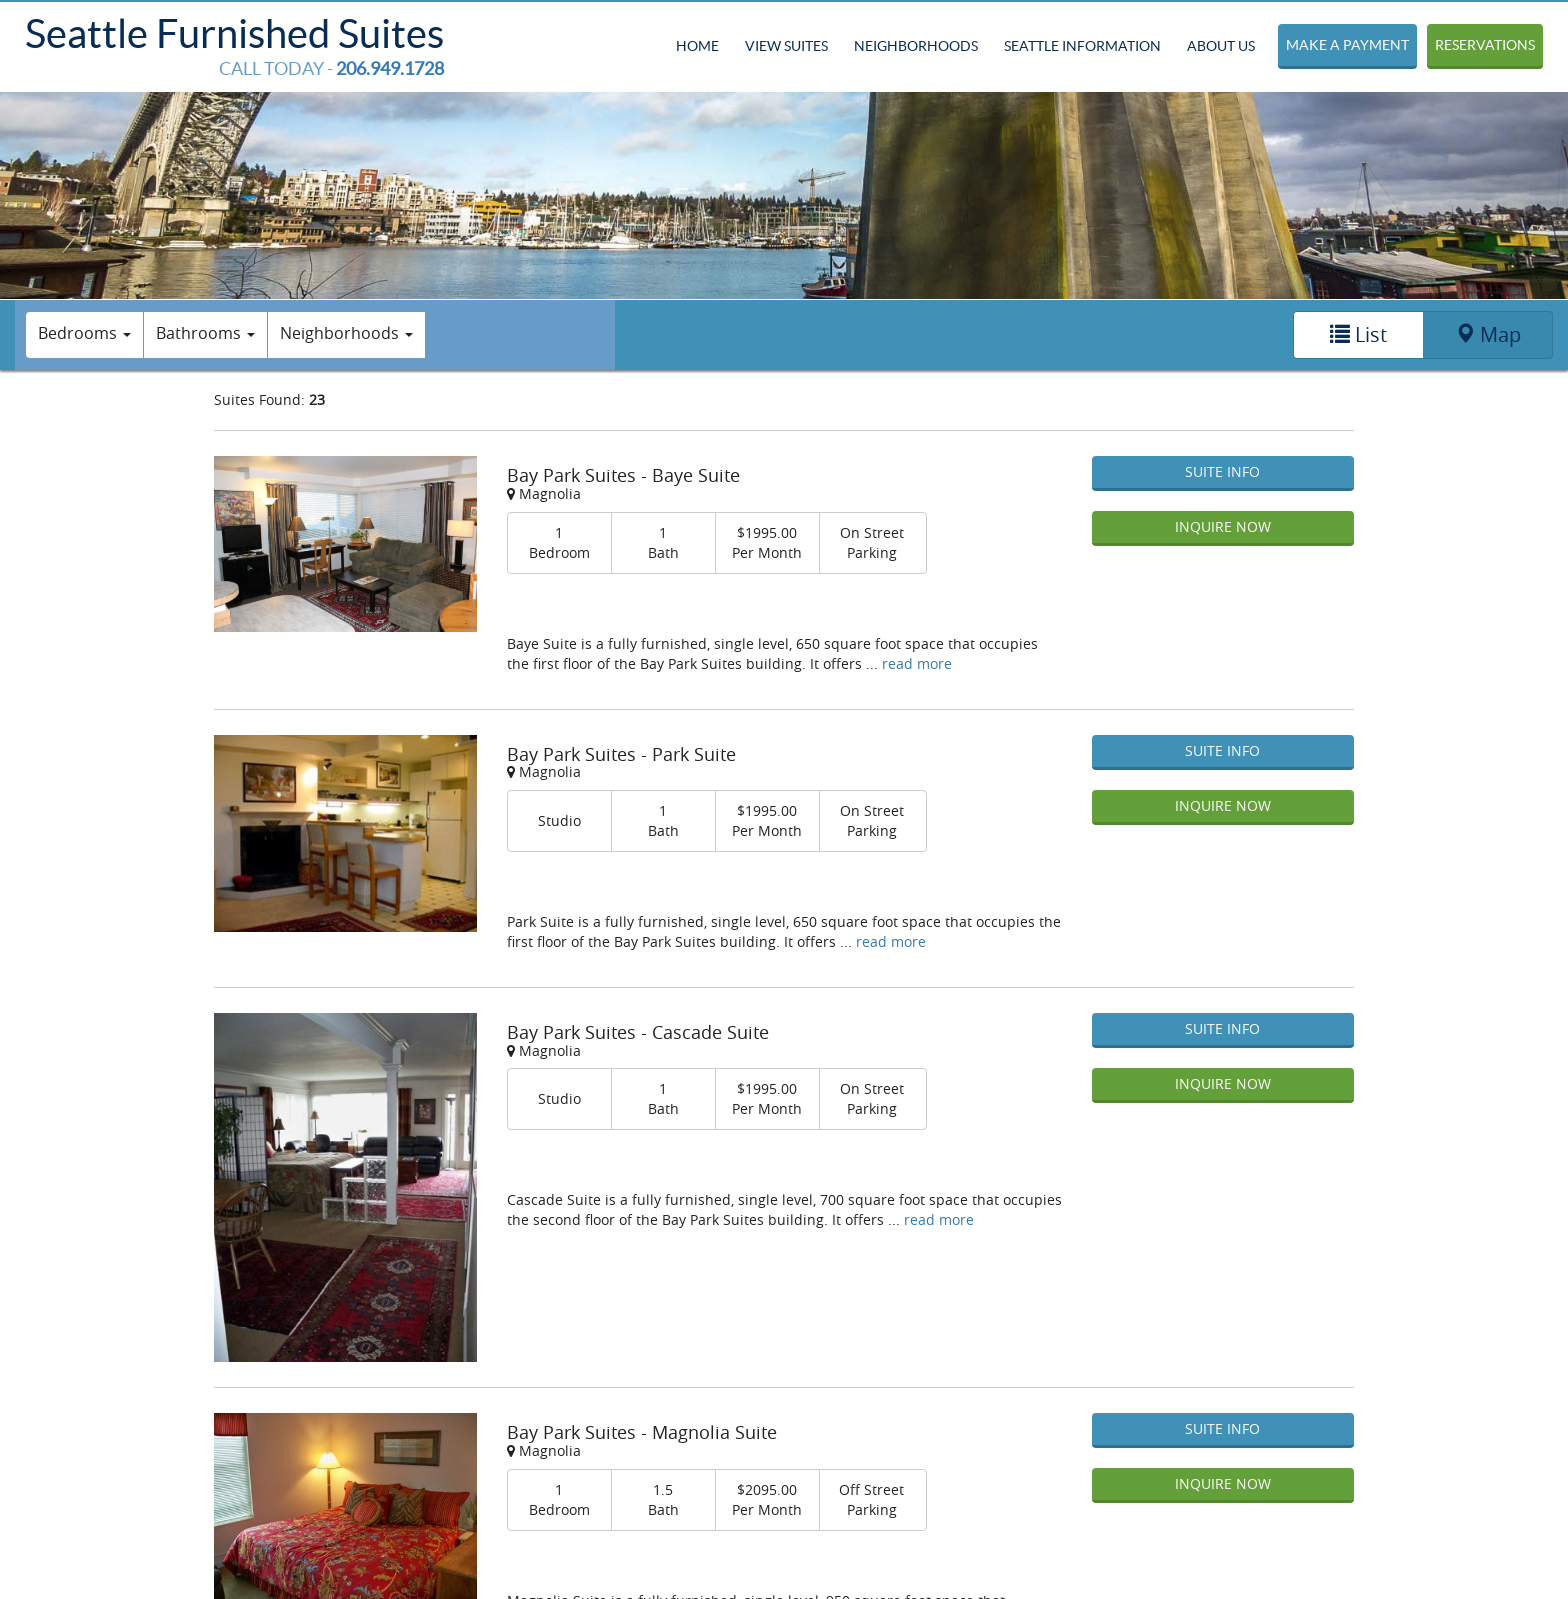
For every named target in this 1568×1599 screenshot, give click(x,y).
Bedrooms (84, 333)
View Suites (786, 46)
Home (697, 46)
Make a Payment (1347, 45)
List (1358, 334)
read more (917, 663)
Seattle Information (1082, 46)
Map (1488, 334)
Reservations (1485, 45)
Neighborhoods (916, 46)
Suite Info (1222, 471)
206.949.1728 (390, 68)
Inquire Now (1223, 526)
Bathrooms (205, 333)
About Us (1221, 46)
